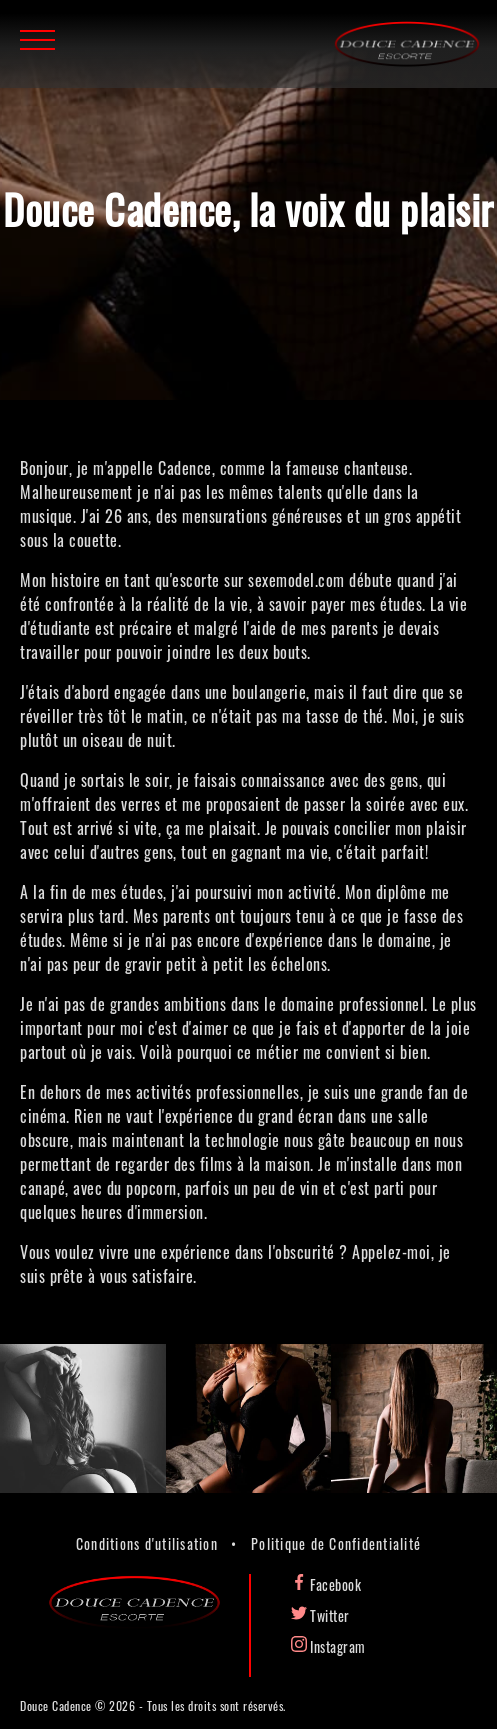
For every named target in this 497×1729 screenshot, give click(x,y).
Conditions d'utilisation (147, 1543)
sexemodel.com (296, 580)
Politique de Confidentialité (336, 1543)
